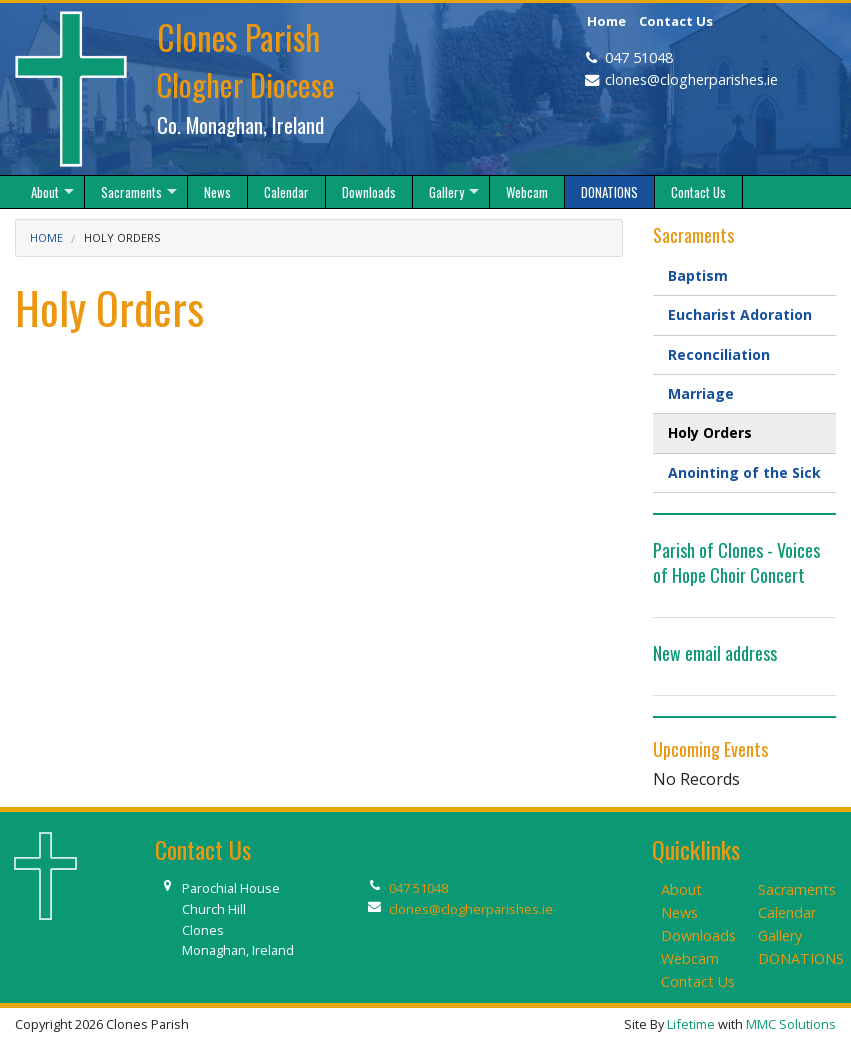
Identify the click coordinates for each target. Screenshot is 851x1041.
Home (606, 21)
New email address (715, 653)
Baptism (698, 275)
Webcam (690, 958)
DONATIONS (801, 958)
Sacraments (797, 889)
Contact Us (676, 21)
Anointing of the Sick (744, 472)
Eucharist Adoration (740, 314)
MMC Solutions (791, 1024)
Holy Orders (710, 432)
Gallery (780, 935)
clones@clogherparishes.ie (691, 79)
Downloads (698, 935)
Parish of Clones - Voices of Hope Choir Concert (736, 562)
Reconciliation (719, 354)
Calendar (787, 912)
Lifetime (691, 1024)
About (681, 889)
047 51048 (639, 57)
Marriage (701, 393)
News (679, 912)
